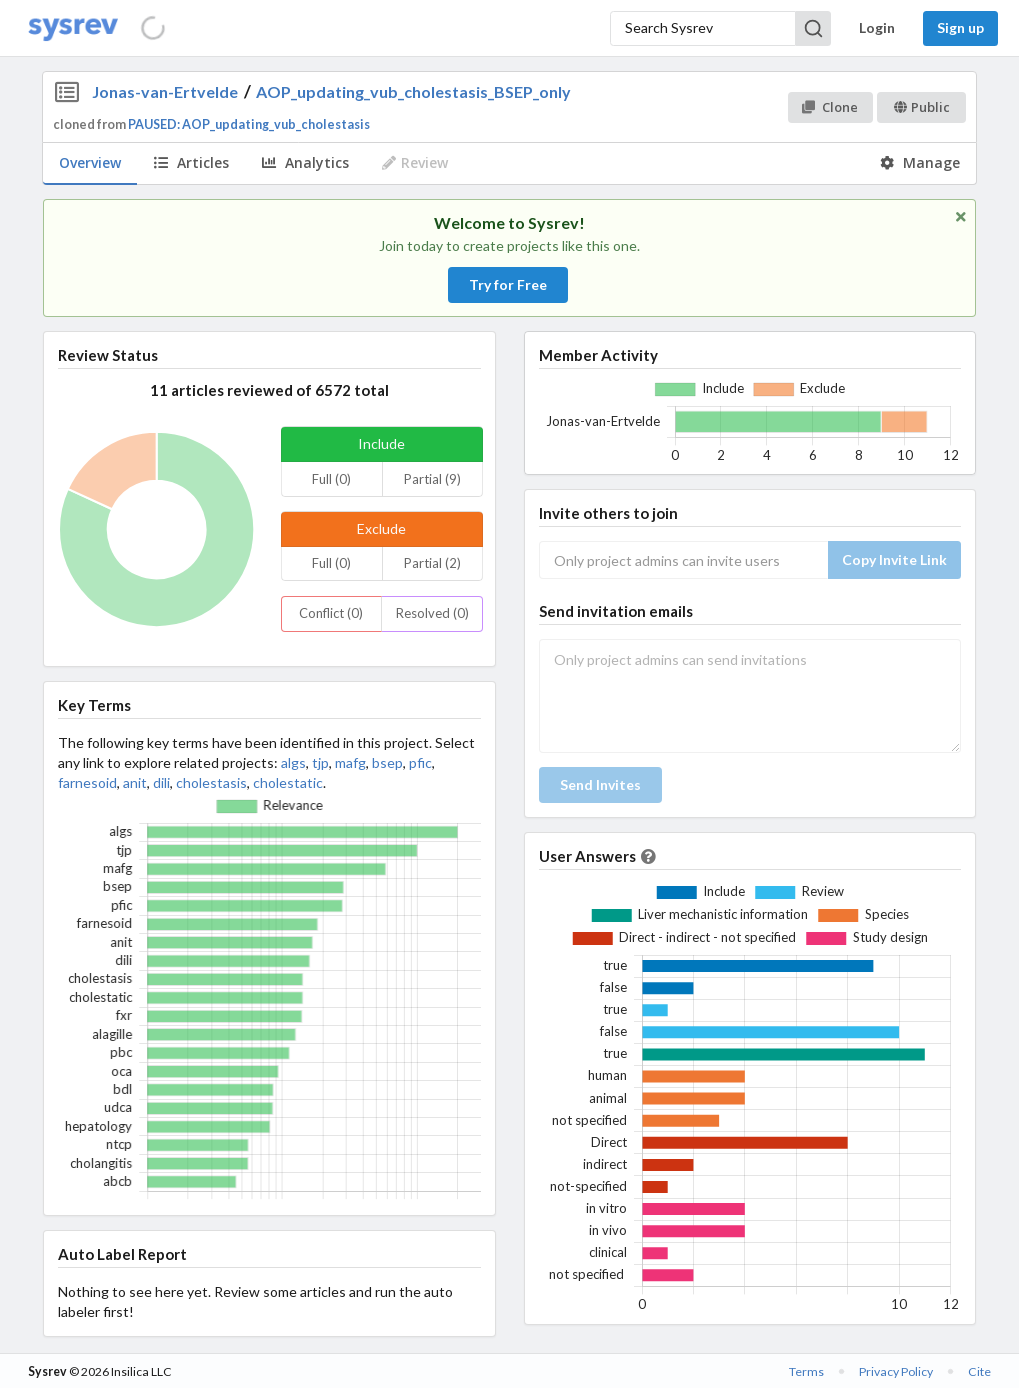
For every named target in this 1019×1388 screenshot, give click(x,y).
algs (293, 762)
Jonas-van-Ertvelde (165, 91)
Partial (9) (432, 479)
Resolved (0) (432, 613)
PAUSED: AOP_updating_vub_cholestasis (249, 124)
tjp (320, 762)
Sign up (960, 27)
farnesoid (87, 782)
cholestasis (211, 782)
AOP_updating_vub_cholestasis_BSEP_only (413, 91)
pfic (420, 762)
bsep (387, 762)
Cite (979, 1371)
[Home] (73, 28)
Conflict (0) (331, 613)
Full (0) (331, 479)
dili (161, 782)
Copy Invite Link (894, 559)
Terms (806, 1371)
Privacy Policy (896, 1371)
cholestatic (288, 782)
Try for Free (508, 284)
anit (135, 782)
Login (877, 27)
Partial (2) (432, 563)
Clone (829, 107)
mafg (350, 762)
